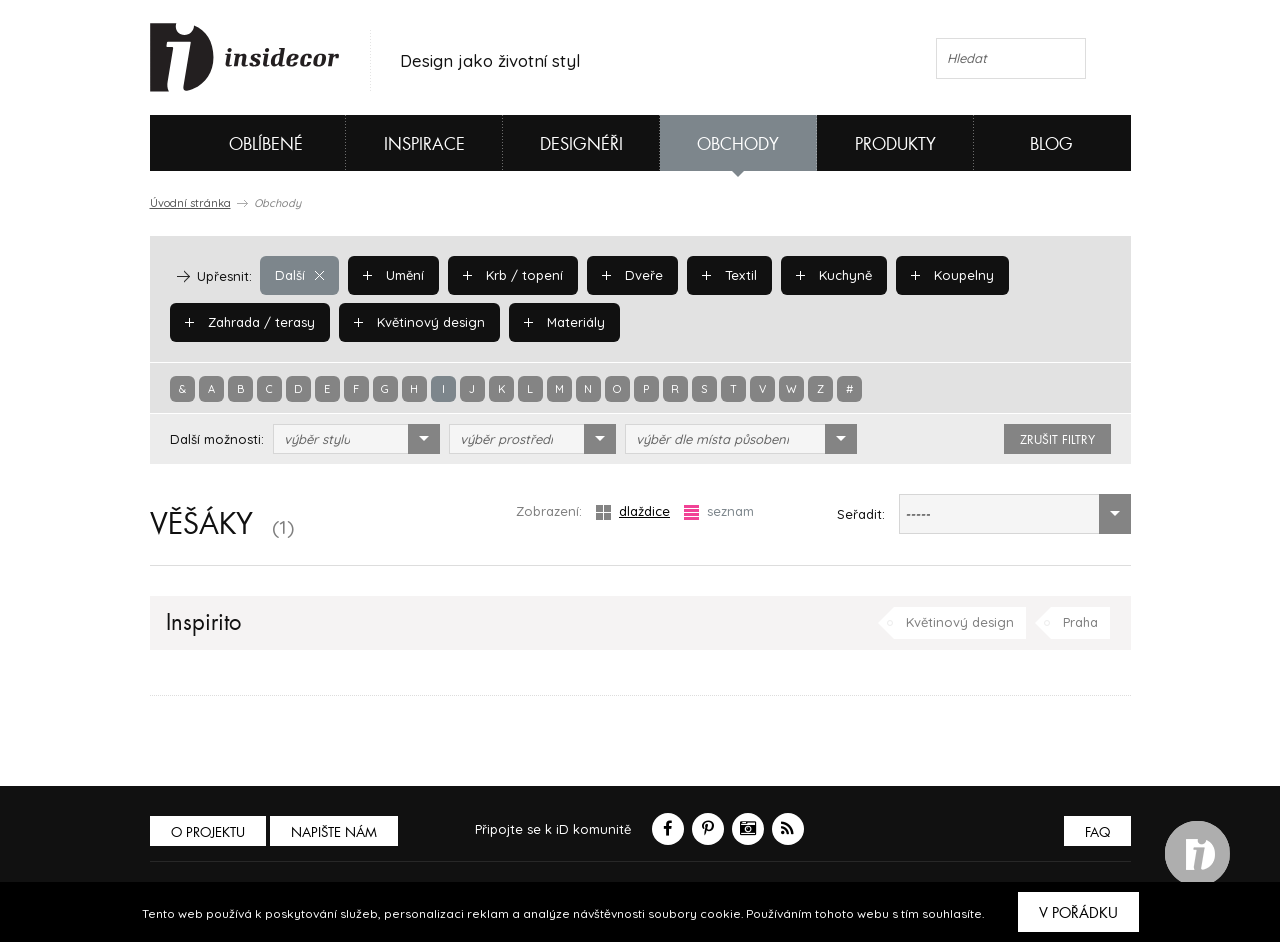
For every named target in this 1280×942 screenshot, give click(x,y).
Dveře (632, 275)
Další (299, 275)
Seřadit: (861, 514)
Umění (393, 275)
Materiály (564, 322)
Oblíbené (232, 143)
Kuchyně (834, 275)
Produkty (895, 144)
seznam (719, 511)
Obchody (738, 144)
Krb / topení (513, 275)
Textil (729, 275)
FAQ (1097, 832)
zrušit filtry (1057, 440)
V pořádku (1078, 913)
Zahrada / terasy (250, 322)
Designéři (581, 144)
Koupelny (952, 275)
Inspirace (424, 144)
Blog (1051, 144)
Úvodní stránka (190, 203)
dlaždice (633, 511)
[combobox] (356, 439)
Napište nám (334, 832)
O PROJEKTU (208, 832)
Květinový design (419, 322)
